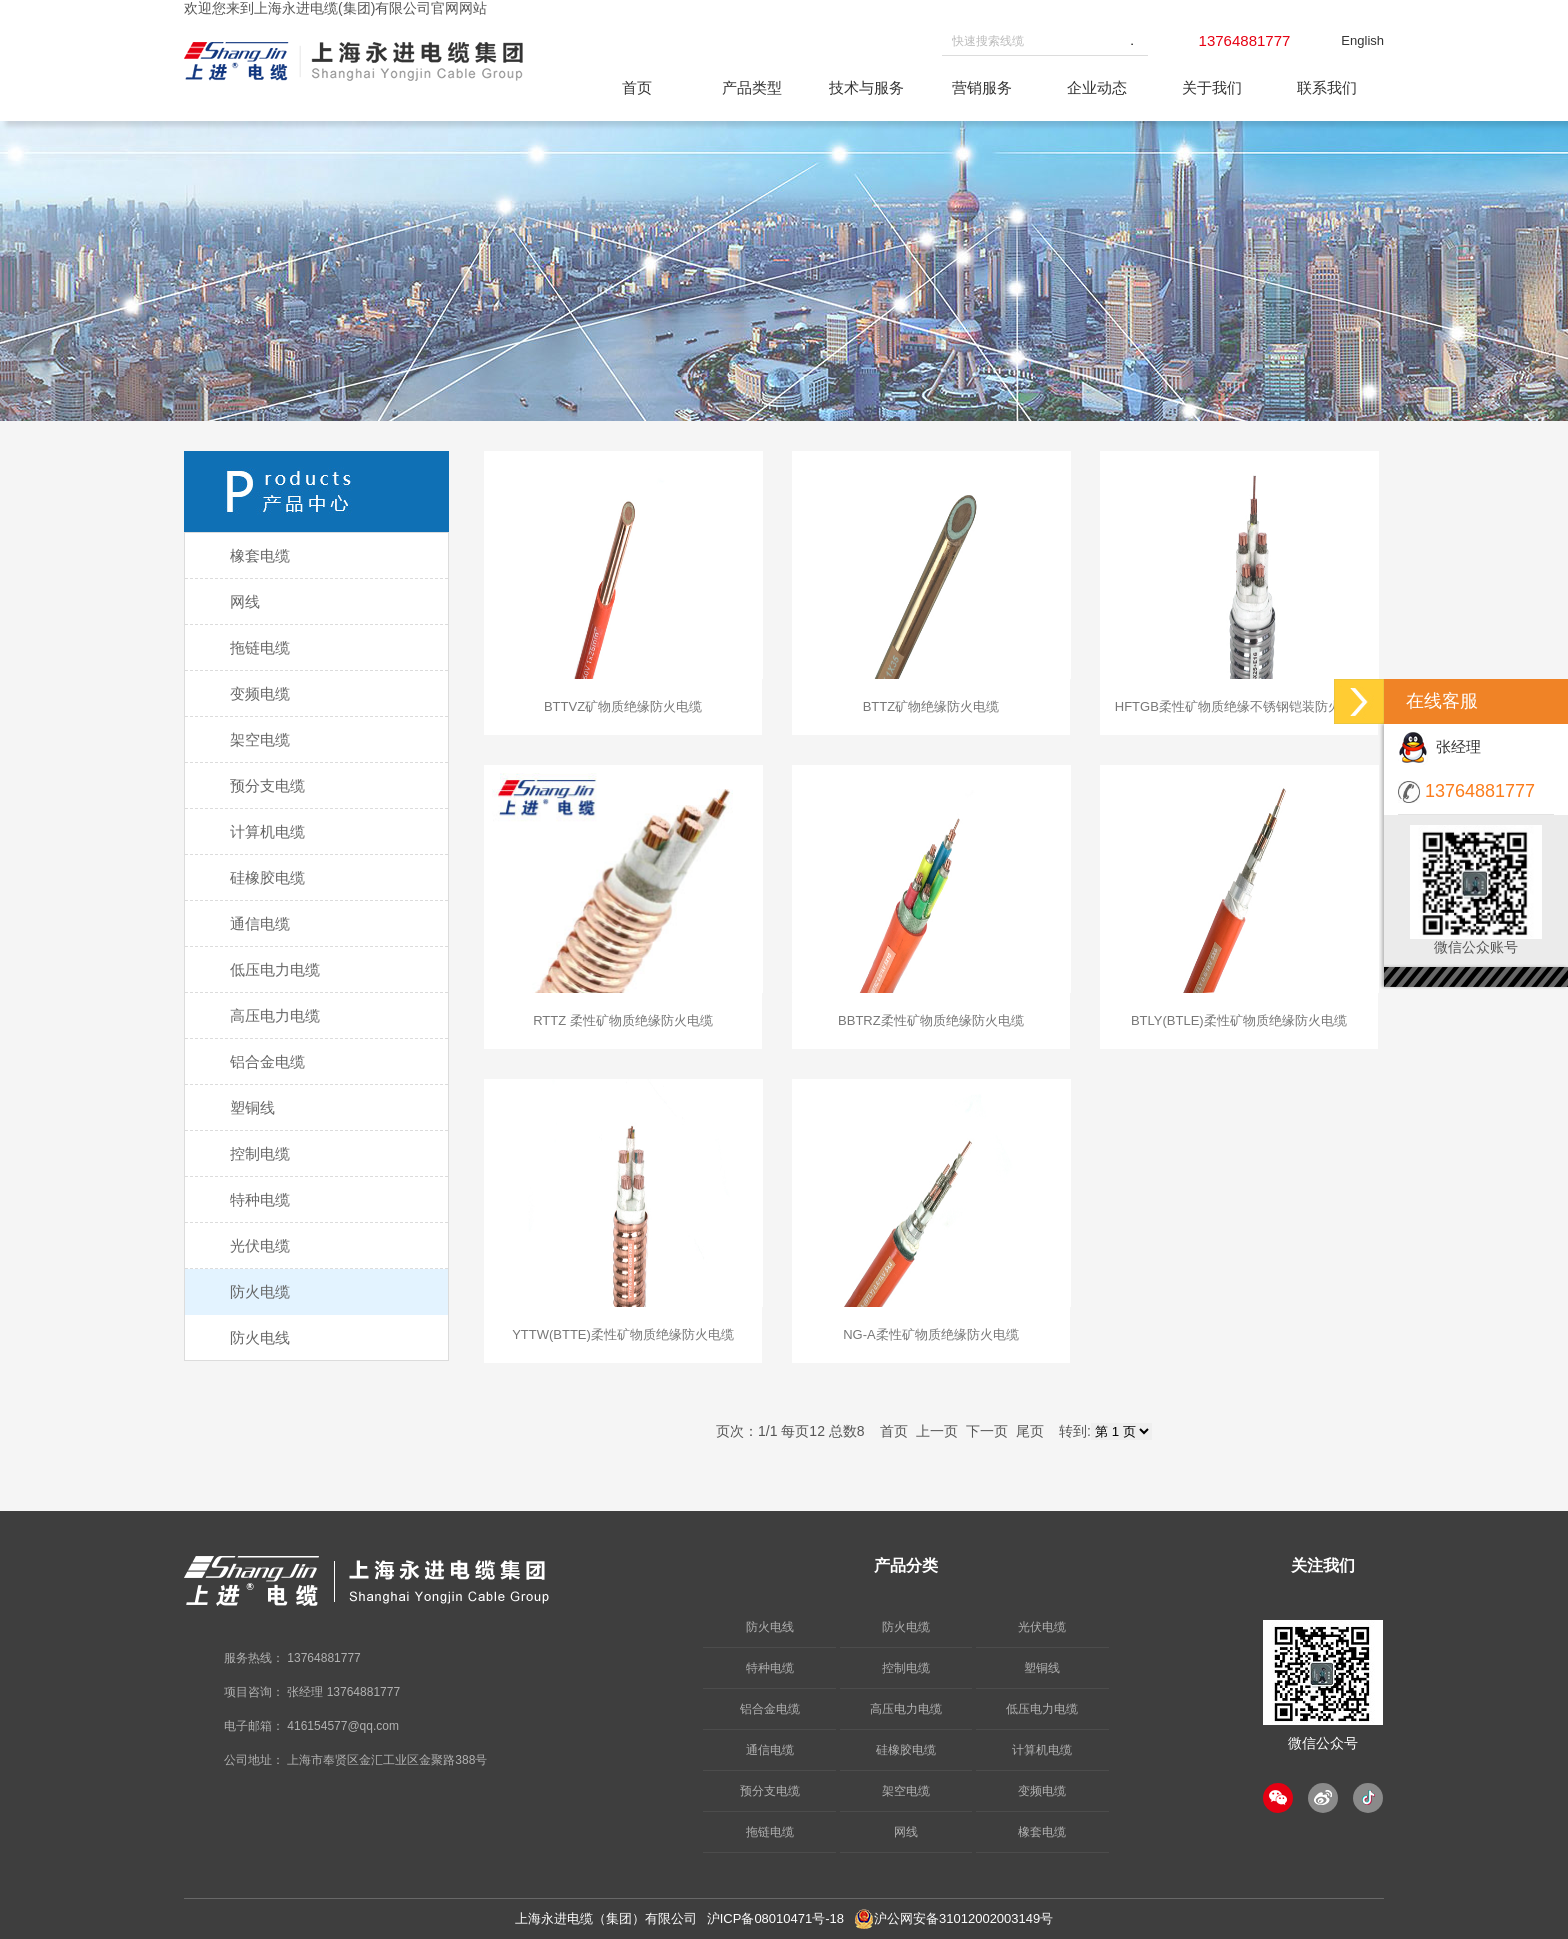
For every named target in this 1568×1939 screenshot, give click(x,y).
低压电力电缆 (1042, 1709)
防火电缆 (906, 1627)
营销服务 (982, 87)
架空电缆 (906, 1791)
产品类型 (752, 87)
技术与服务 (866, 87)
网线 (906, 1832)
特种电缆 (770, 1668)
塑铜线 (1042, 1668)
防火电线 (770, 1627)
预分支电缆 (770, 1791)
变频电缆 (1042, 1791)
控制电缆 (906, 1668)
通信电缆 (770, 1750)
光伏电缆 (1042, 1627)
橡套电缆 (1042, 1832)
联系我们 (1327, 87)
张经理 (1439, 746)
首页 (637, 87)
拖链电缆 (770, 1832)
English (1362, 40)
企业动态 (1097, 87)
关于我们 (1212, 87)
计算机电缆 (1042, 1750)
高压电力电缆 (906, 1709)
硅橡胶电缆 (906, 1750)
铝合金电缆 (770, 1709)
